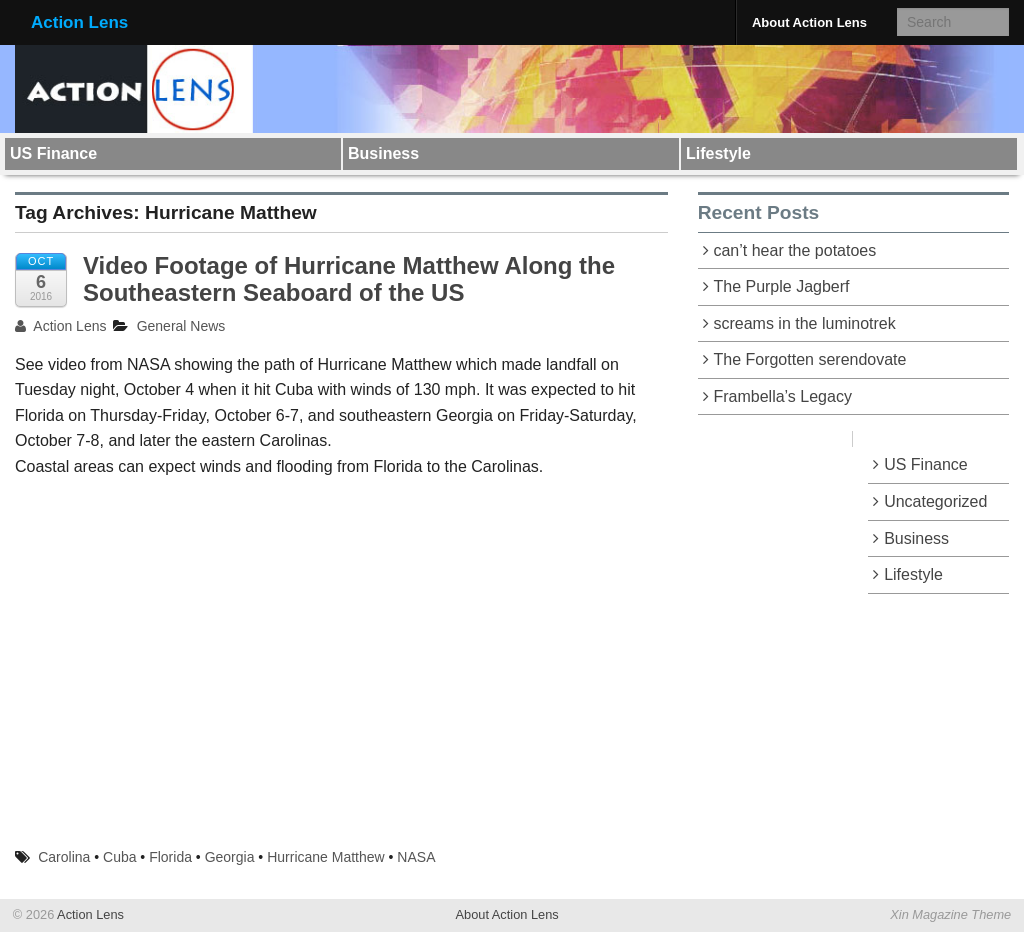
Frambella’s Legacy (782, 396)
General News (181, 326)
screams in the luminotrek (804, 323)
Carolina (64, 857)
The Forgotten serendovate (809, 359)
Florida (170, 857)
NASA (416, 857)
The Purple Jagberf (781, 286)
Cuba (119, 857)
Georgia (230, 857)
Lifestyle (718, 153)
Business (383, 153)
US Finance (53, 153)
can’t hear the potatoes (794, 250)
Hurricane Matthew (326, 857)
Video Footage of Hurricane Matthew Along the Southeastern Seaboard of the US (349, 278)
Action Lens (79, 22)
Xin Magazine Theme (950, 914)
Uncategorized (935, 501)
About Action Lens (809, 22)
